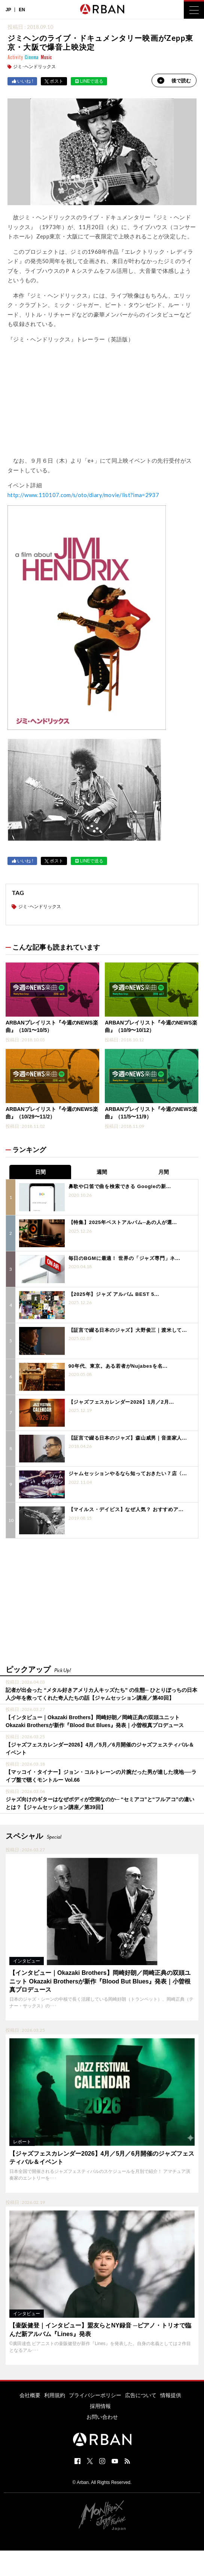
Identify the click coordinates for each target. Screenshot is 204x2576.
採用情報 (100, 2406)
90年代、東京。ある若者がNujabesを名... (118, 1366)
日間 (40, 1172)
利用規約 (54, 2395)
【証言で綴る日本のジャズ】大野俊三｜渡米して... (127, 1330)
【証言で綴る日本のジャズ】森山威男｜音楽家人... (127, 1438)
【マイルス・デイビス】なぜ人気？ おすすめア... (125, 1509)
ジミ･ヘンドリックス (34, 66)
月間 (163, 1172)
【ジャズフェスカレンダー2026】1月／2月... (121, 1402)
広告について (140, 2395)
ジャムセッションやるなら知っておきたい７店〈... (127, 1473)
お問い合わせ (102, 2417)
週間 (102, 1172)
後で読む (174, 80)
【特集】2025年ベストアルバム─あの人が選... (122, 1222)
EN (22, 9)
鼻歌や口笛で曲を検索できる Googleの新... (119, 1186)
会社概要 (29, 2395)
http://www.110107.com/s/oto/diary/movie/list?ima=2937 (83, 494)
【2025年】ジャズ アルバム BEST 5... (113, 1294)
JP (8, 9)
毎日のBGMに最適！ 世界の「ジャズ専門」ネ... (124, 1258)
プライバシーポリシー (95, 2395)
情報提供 (170, 2395)
